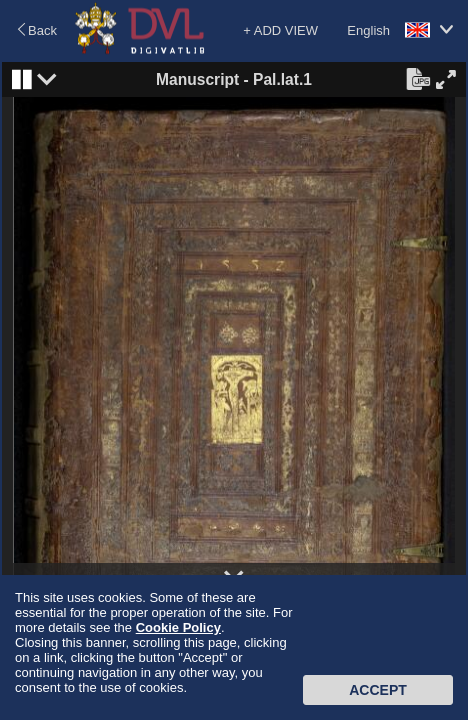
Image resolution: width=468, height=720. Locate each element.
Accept (378, 690)
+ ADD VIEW (280, 30)
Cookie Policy (178, 627)
